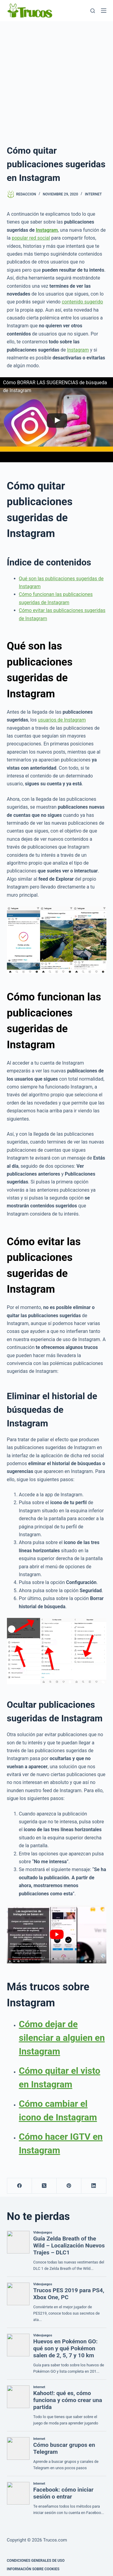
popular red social (31, 238)
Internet (93, 194)
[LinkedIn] (93, 2186)
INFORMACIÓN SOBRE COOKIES (33, 2569)
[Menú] (103, 10)
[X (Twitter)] (44, 2186)
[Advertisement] (56, 81)
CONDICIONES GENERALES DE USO (36, 2560)
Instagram (47, 230)
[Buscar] (92, 10)
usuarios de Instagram (62, 720)
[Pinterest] (69, 2186)
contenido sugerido (82, 302)
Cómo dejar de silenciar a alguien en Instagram (62, 2038)
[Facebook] (19, 2186)
